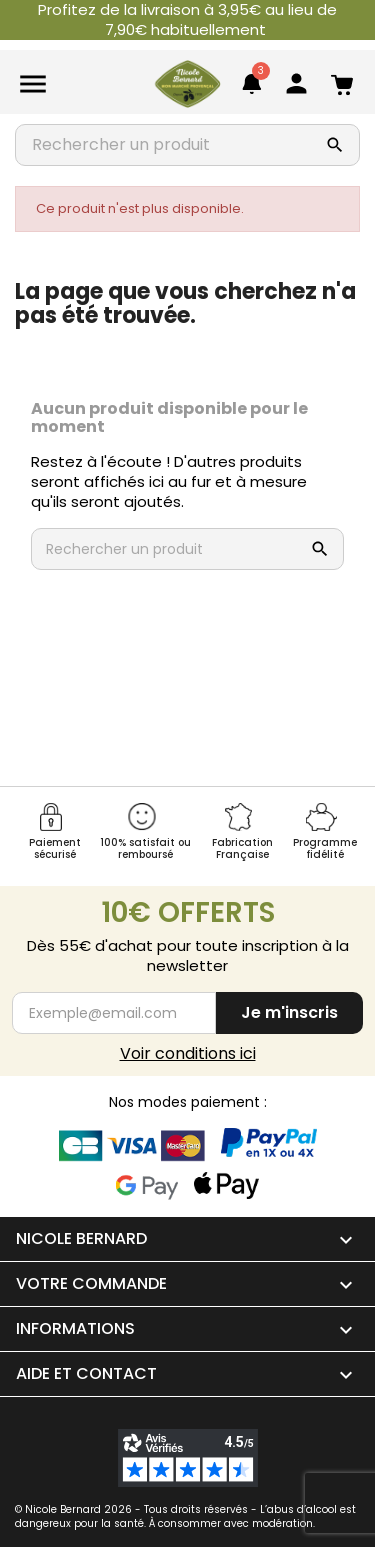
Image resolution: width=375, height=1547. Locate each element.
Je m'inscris (289, 1012)
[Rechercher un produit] (153, 145)
